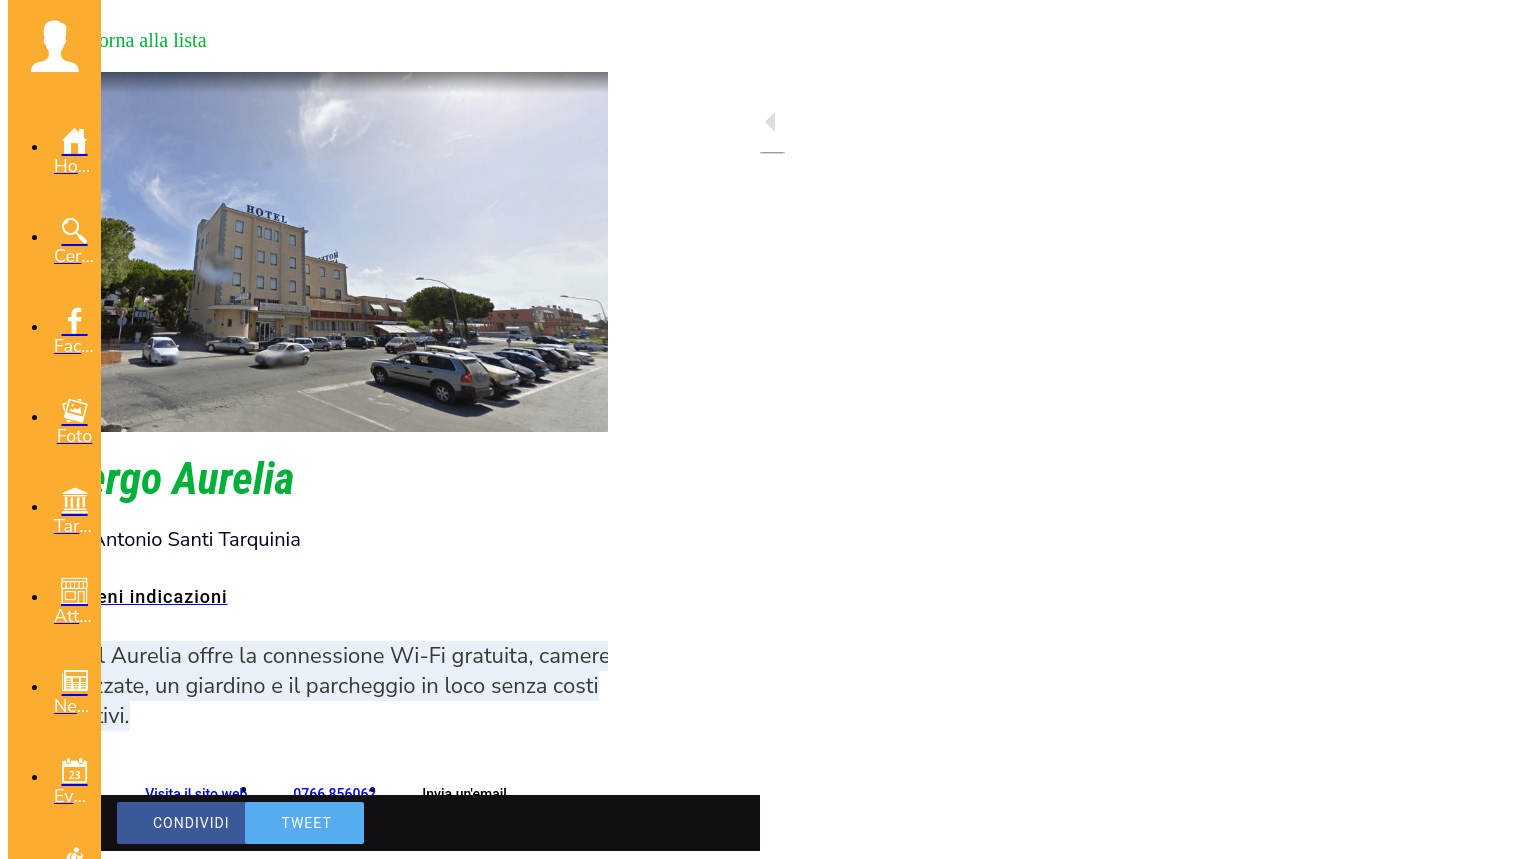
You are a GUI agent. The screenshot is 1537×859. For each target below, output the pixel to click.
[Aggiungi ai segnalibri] (520, 823)
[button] (54, 46)
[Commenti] (568, 823)
